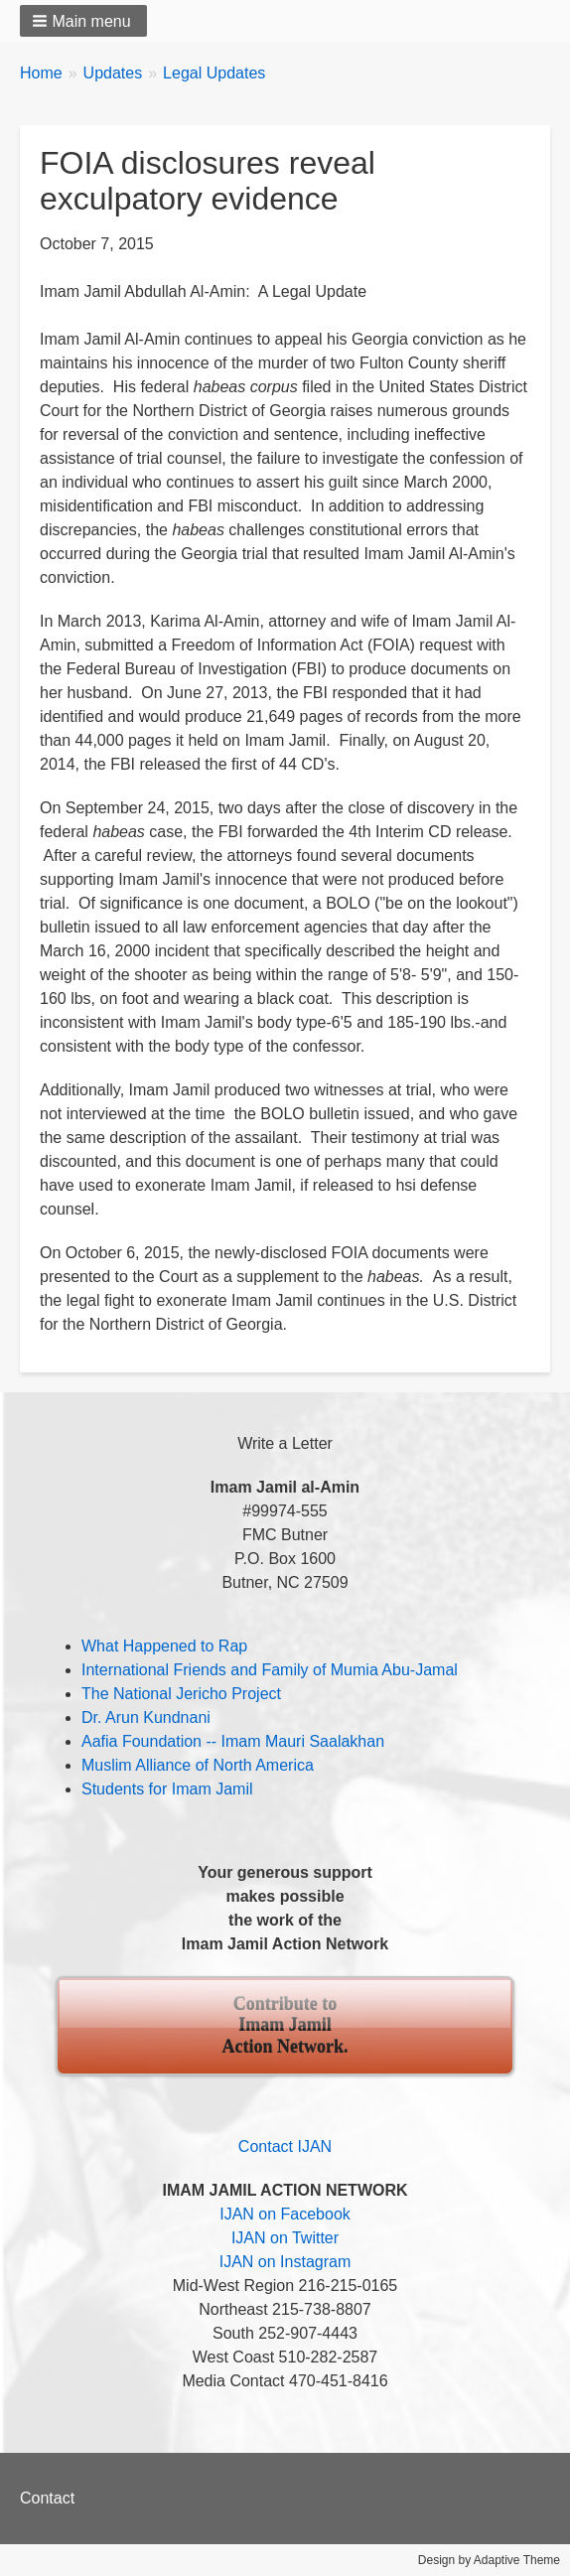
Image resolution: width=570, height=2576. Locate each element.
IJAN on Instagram (285, 2261)
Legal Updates (214, 73)
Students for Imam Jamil (167, 1789)
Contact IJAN (285, 2146)
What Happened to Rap (164, 1646)
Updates (113, 73)
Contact (47, 2498)
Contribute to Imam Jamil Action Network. (285, 2025)
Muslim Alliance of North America (197, 1765)
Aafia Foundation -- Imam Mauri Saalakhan (232, 1741)
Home (41, 73)
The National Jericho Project (181, 1693)
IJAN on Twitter (285, 2237)
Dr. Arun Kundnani (146, 1717)
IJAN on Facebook (285, 2214)
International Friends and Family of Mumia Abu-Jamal (269, 1669)
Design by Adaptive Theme (489, 2560)
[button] (83, 21)
